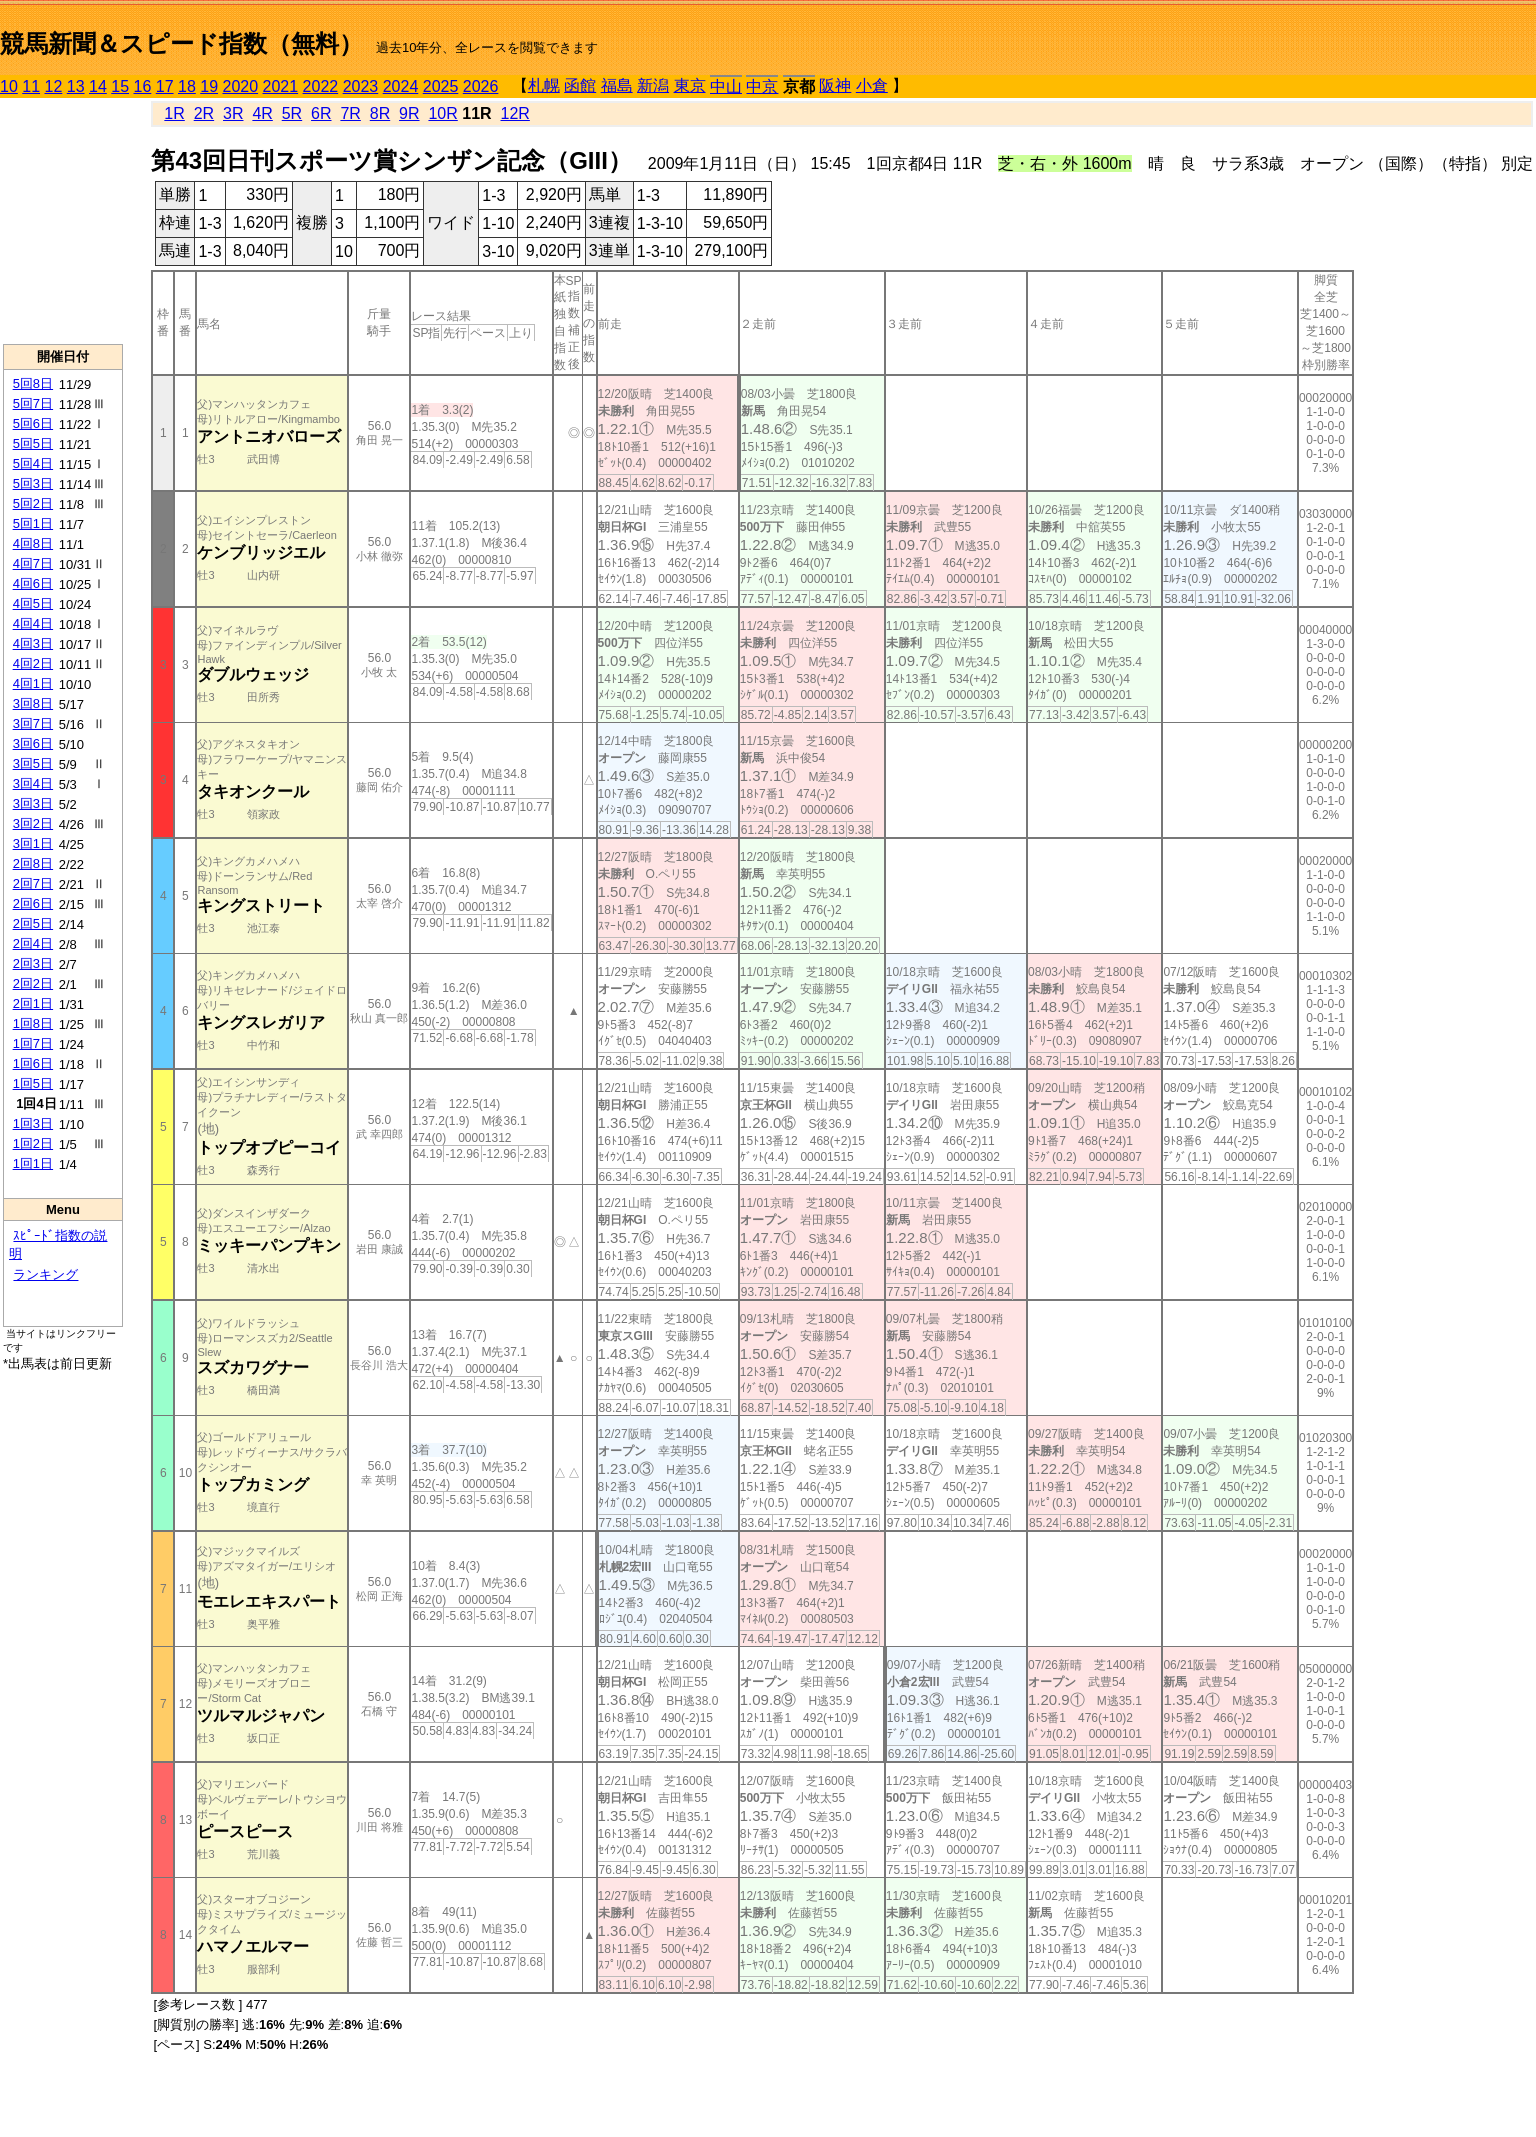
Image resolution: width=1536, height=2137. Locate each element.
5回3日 (33, 483)
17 (165, 86)
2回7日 (33, 883)
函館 (580, 85)
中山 (726, 86)
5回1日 (33, 523)
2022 (321, 86)
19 (209, 86)
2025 (441, 86)
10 (9, 86)
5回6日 (33, 423)
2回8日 (33, 863)
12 (54, 86)
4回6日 (33, 583)
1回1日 (33, 1163)
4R (262, 113)
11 (31, 86)
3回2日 (33, 823)
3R (233, 113)
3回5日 (33, 763)
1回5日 (33, 1083)
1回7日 (33, 1043)
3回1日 (33, 843)
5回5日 (33, 443)
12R (515, 113)
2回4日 (33, 943)
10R (442, 113)
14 (98, 86)
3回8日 (33, 703)
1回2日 (33, 1143)
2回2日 (33, 983)
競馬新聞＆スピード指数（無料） (181, 43)
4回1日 (33, 683)
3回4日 (33, 783)
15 (120, 86)
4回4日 (33, 623)
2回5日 (33, 923)
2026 (481, 86)
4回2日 (33, 663)
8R (380, 113)
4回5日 (33, 603)
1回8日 (33, 1023)
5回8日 (33, 383)
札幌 (544, 85)
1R (174, 113)
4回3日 (33, 643)
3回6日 (33, 743)
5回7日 (33, 403)
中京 (762, 86)
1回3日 (33, 1123)
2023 (361, 86)
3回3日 (33, 803)
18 (187, 86)
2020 (241, 86)
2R (204, 113)
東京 (690, 85)
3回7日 (33, 723)
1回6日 (33, 1063)
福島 (617, 85)
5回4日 (33, 463)
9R (409, 113)
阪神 (835, 85)
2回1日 (33, 1003)
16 (143, 86)
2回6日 (33, 903)
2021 (281, 86)
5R (292, 113)
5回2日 (33, 503)
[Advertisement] (63, 221)
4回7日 (33, 563)
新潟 (653, 85)
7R (350, 113)
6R (321, 113)
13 (76, 86)
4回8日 (33, 543)
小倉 (872, 85)
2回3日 (33, 963)
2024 (401, 86)
